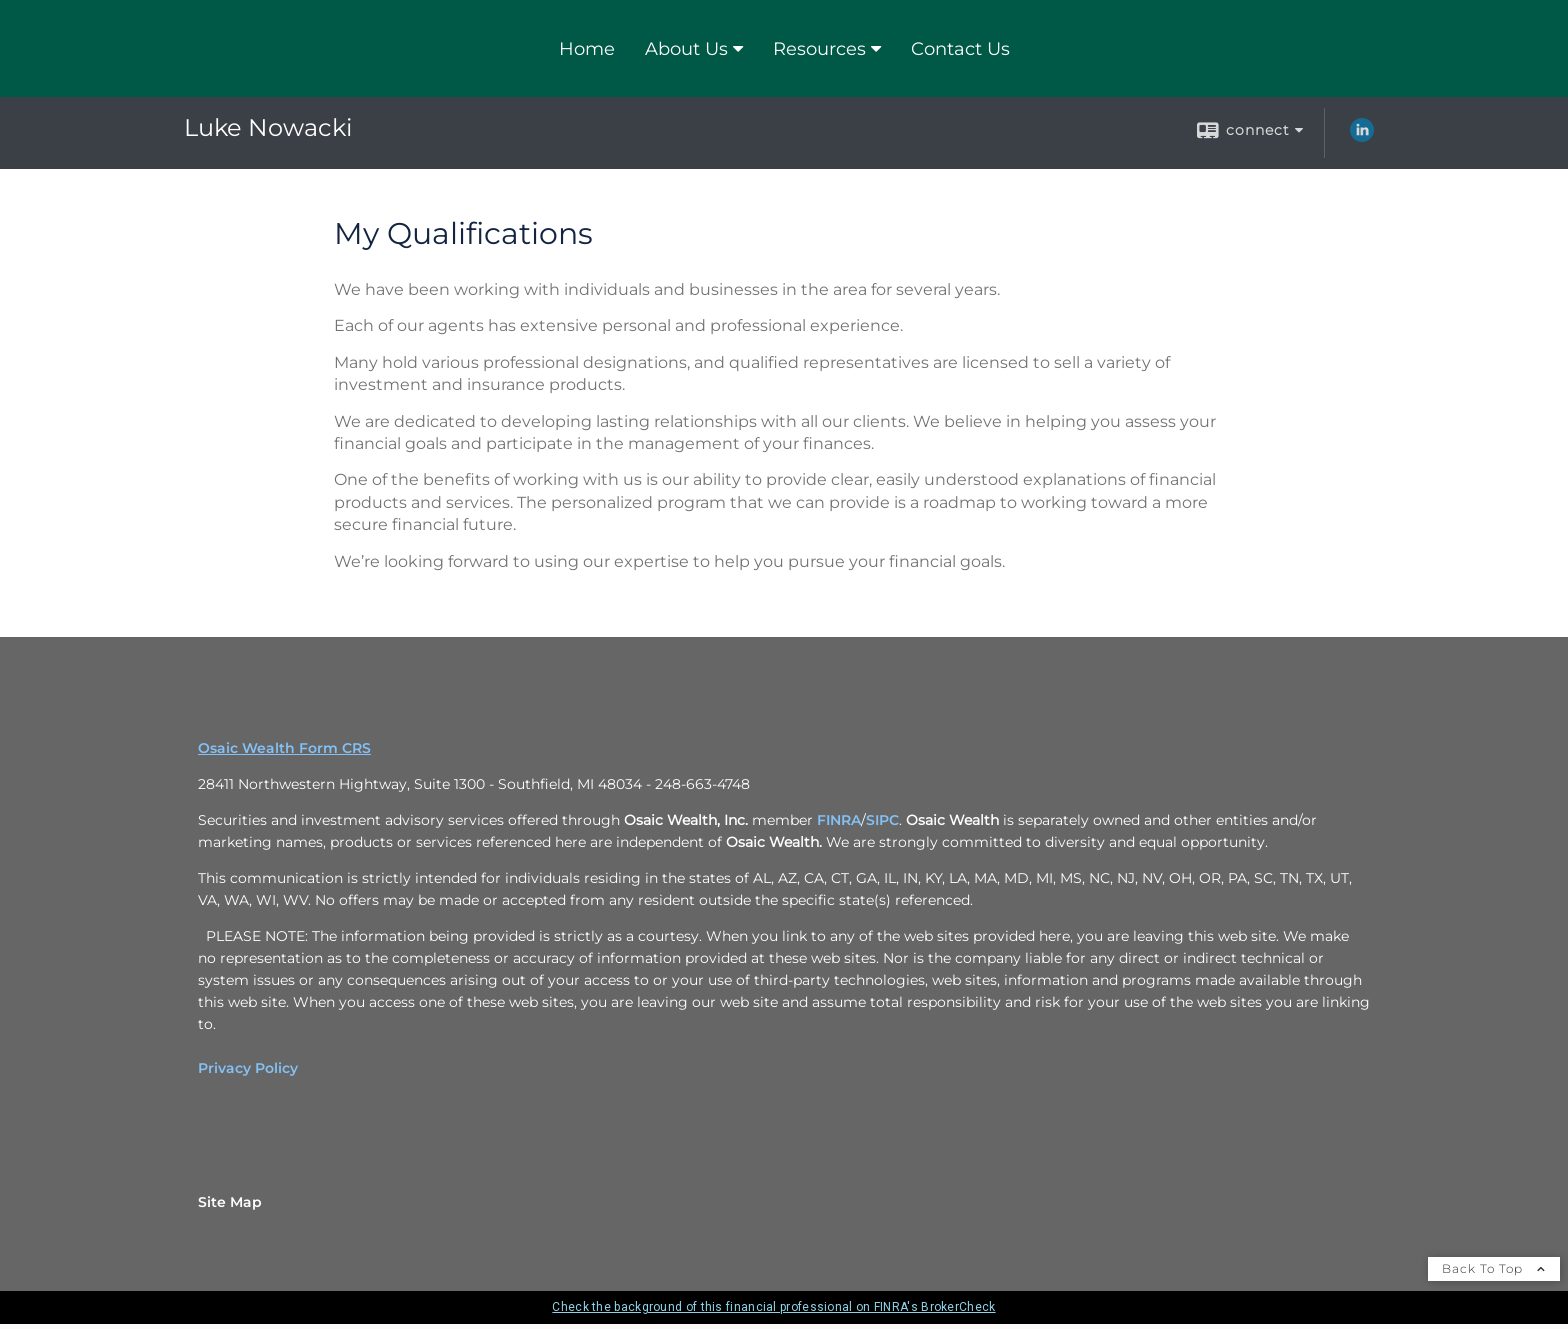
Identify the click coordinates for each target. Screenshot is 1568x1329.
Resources (819, 49)
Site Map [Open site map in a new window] (230, 1202)
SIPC (882, 820)
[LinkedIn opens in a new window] (1362, 137)
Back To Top (1494, 1268)
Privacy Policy (248, 1068)
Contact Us (960, 49)
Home (587, 49)
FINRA (839, 820)
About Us (686, 49)
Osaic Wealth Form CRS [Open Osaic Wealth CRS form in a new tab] (284, 748)
